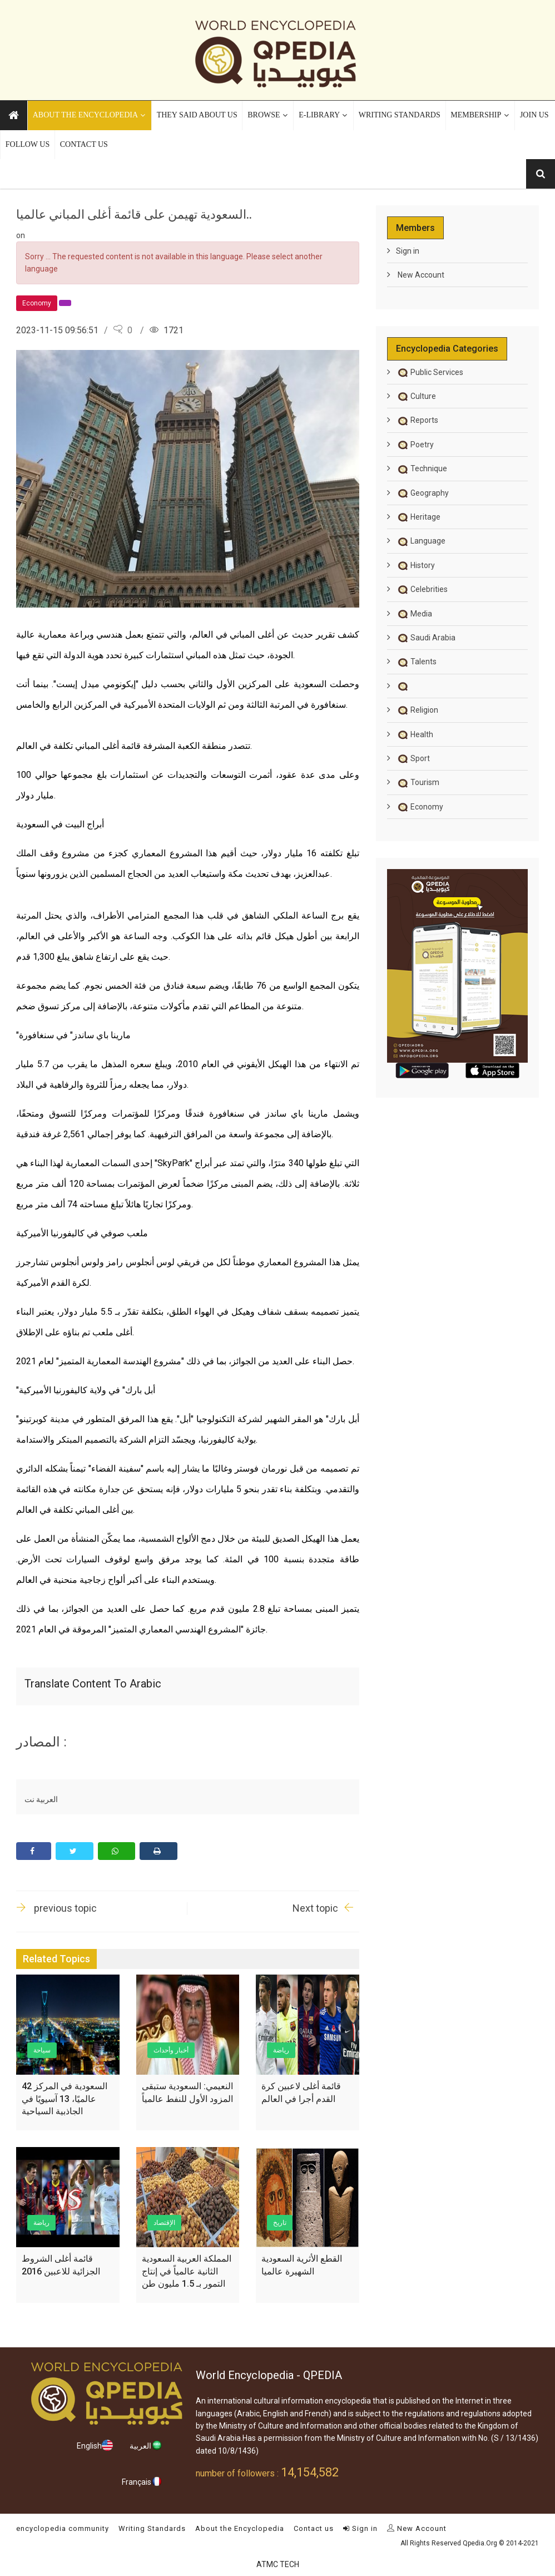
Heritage (418, 516)
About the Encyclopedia (239, 2528)
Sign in (407, 250)
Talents (416, 661)
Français (142, 2481)
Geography (422, 492)
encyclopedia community (62, 2528)
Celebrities (422, 589)
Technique (421, 468)
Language (420, 540)
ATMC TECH (277, 2564)
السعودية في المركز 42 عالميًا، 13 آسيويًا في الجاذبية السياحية (64, 2098)
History (415, 565)
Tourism (417, 782)
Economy (419, 806)
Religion (417, 709)
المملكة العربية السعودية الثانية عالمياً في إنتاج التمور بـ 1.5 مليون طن (186, 2271)
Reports (417, 420)
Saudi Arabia (425, 637)
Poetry (415, 444)
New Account (420, 274)
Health (414, 734)
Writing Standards (152, 2528)
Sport (413, 758)
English (95, 2445)
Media (414, 613)
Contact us (314, 2528)
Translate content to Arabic (92, 1683)
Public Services (429, 372)
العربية (146, 2445)
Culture (416, 396)
